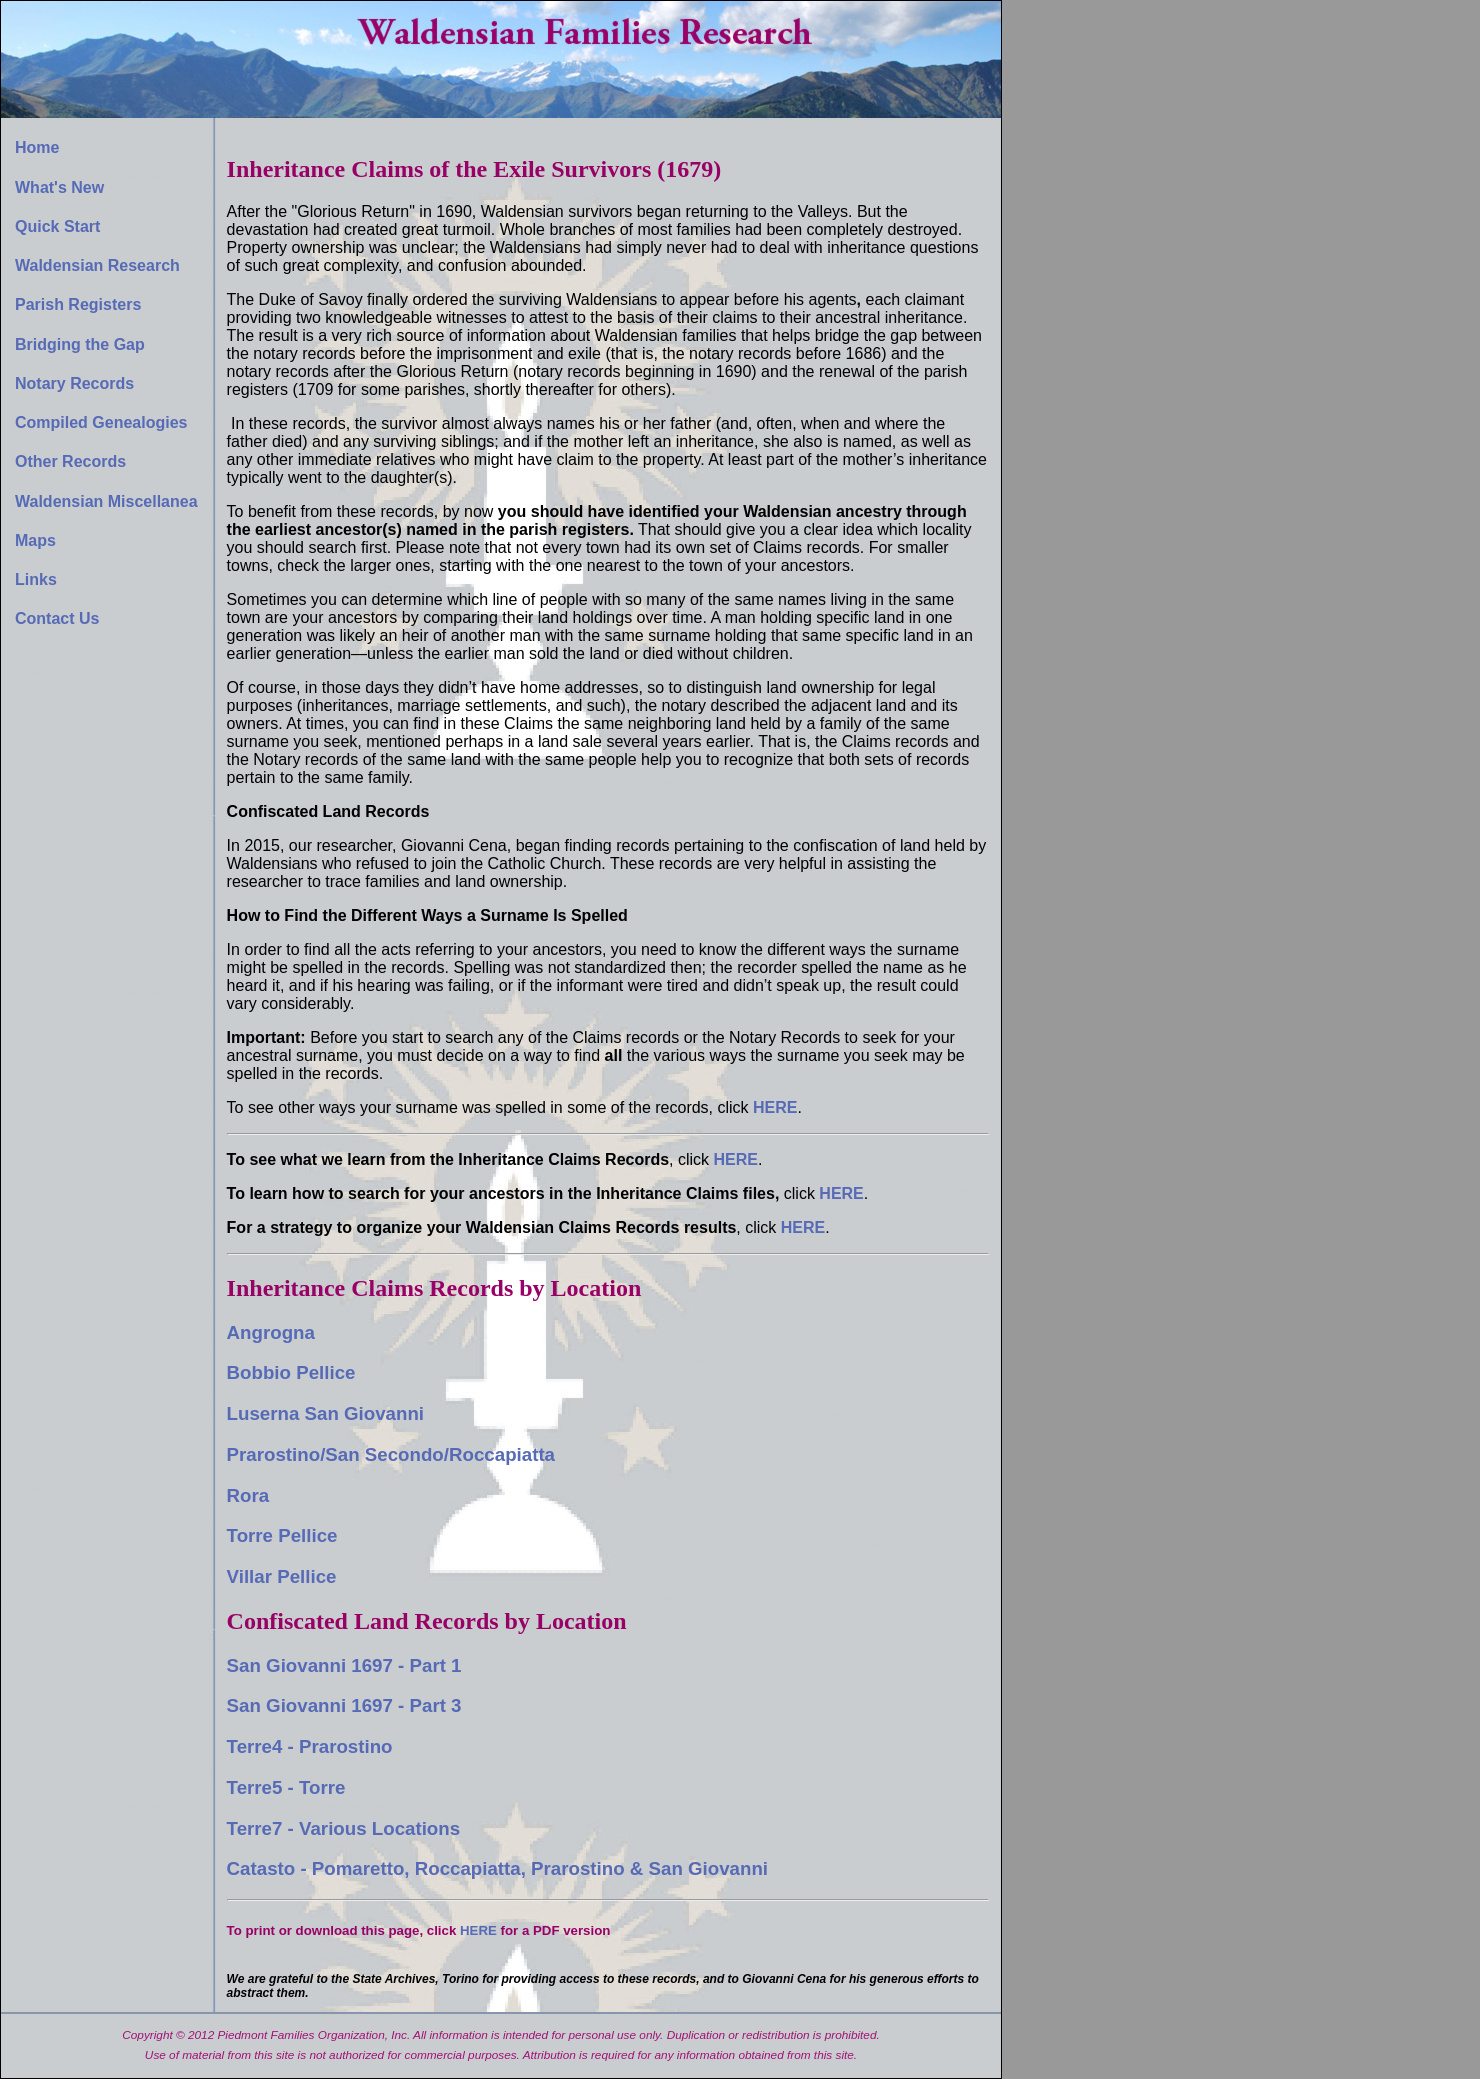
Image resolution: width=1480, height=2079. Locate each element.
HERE (736, 1159)
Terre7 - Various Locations (344, 1828)
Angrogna (271, 1332)
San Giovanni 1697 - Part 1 (344, 1665)
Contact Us (57, 618)
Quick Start (57, 226)
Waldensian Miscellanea (106, 501)
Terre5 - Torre (286, 1787)
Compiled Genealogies (101, 422)
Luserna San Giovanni (325, 1413)
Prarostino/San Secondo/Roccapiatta (391, 1454)
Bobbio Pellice (291, 1372)
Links (36, 579)
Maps (35, 540)
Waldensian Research (97, 265)
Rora (248, 1495)
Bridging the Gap (80, 344)
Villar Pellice (282, 1576)
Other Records (70, 461)
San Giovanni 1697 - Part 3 (344, 1705)
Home (37, 147)
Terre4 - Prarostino (310, 1746)
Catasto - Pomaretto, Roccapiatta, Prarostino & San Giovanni (497, 1868)
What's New (59, 187)
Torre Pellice (282, 1535)
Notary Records (74, 383)
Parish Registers (78, 304)
